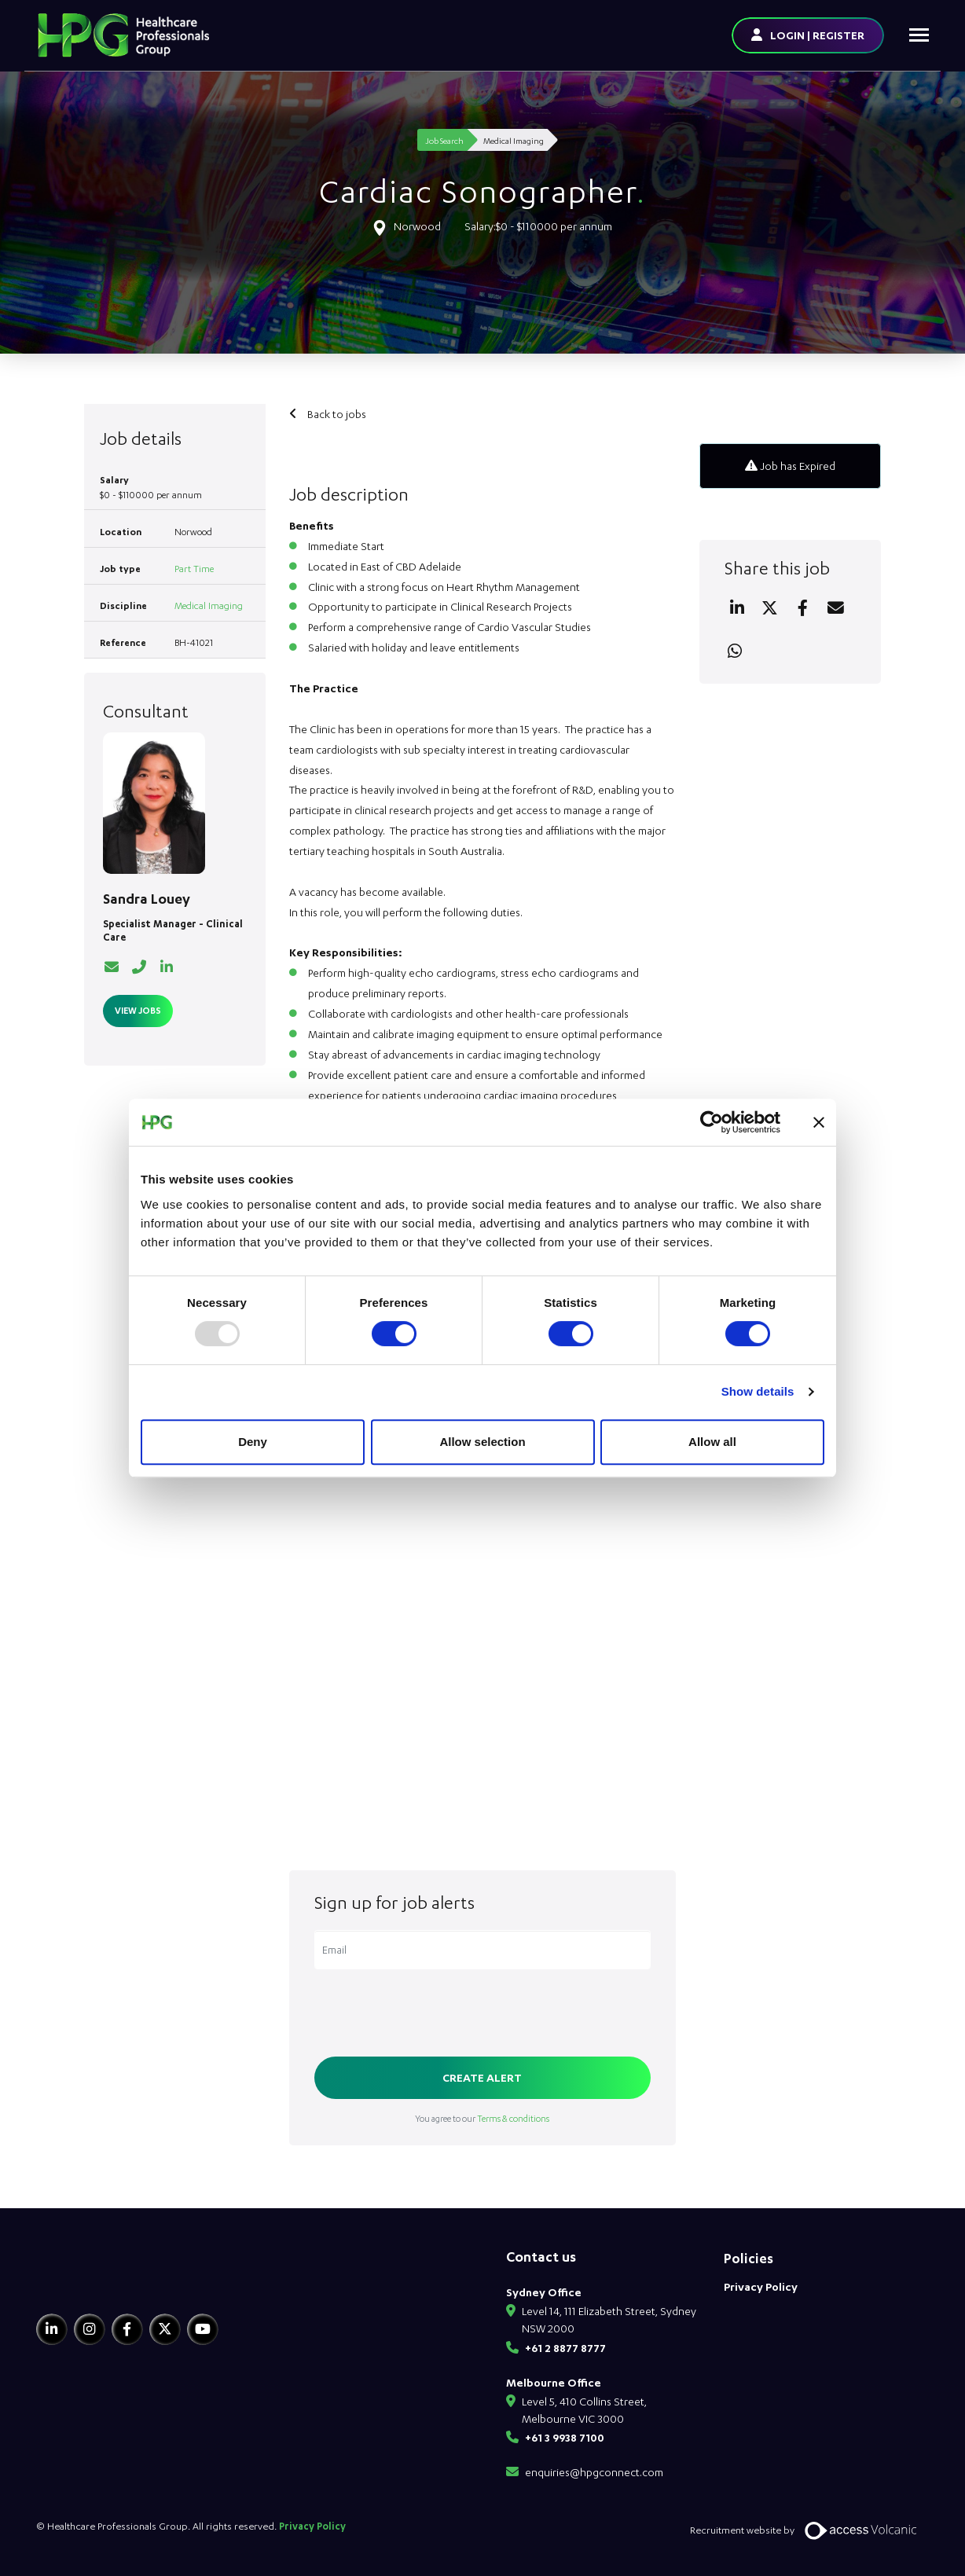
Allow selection (482, 1441)
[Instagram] (89, 2329)
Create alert (482, 2077)
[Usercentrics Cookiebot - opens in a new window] (711, 1122)
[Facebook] (127, 2329)
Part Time (194, 568)
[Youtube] (202, 2329)
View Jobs (138, 1010)
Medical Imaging (208, 605)
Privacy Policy (761, 2286)
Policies (748, 2258)
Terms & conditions (513, 2118)
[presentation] (433, 2014)
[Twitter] (165, 2329)
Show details (757, 1391)
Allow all (712, 1441)
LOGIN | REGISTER (817, 35)
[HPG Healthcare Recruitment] (109, 2278)
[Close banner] (818, 1122)
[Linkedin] (52, 2329)
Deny (252, 1441)
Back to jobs (335, 413)
